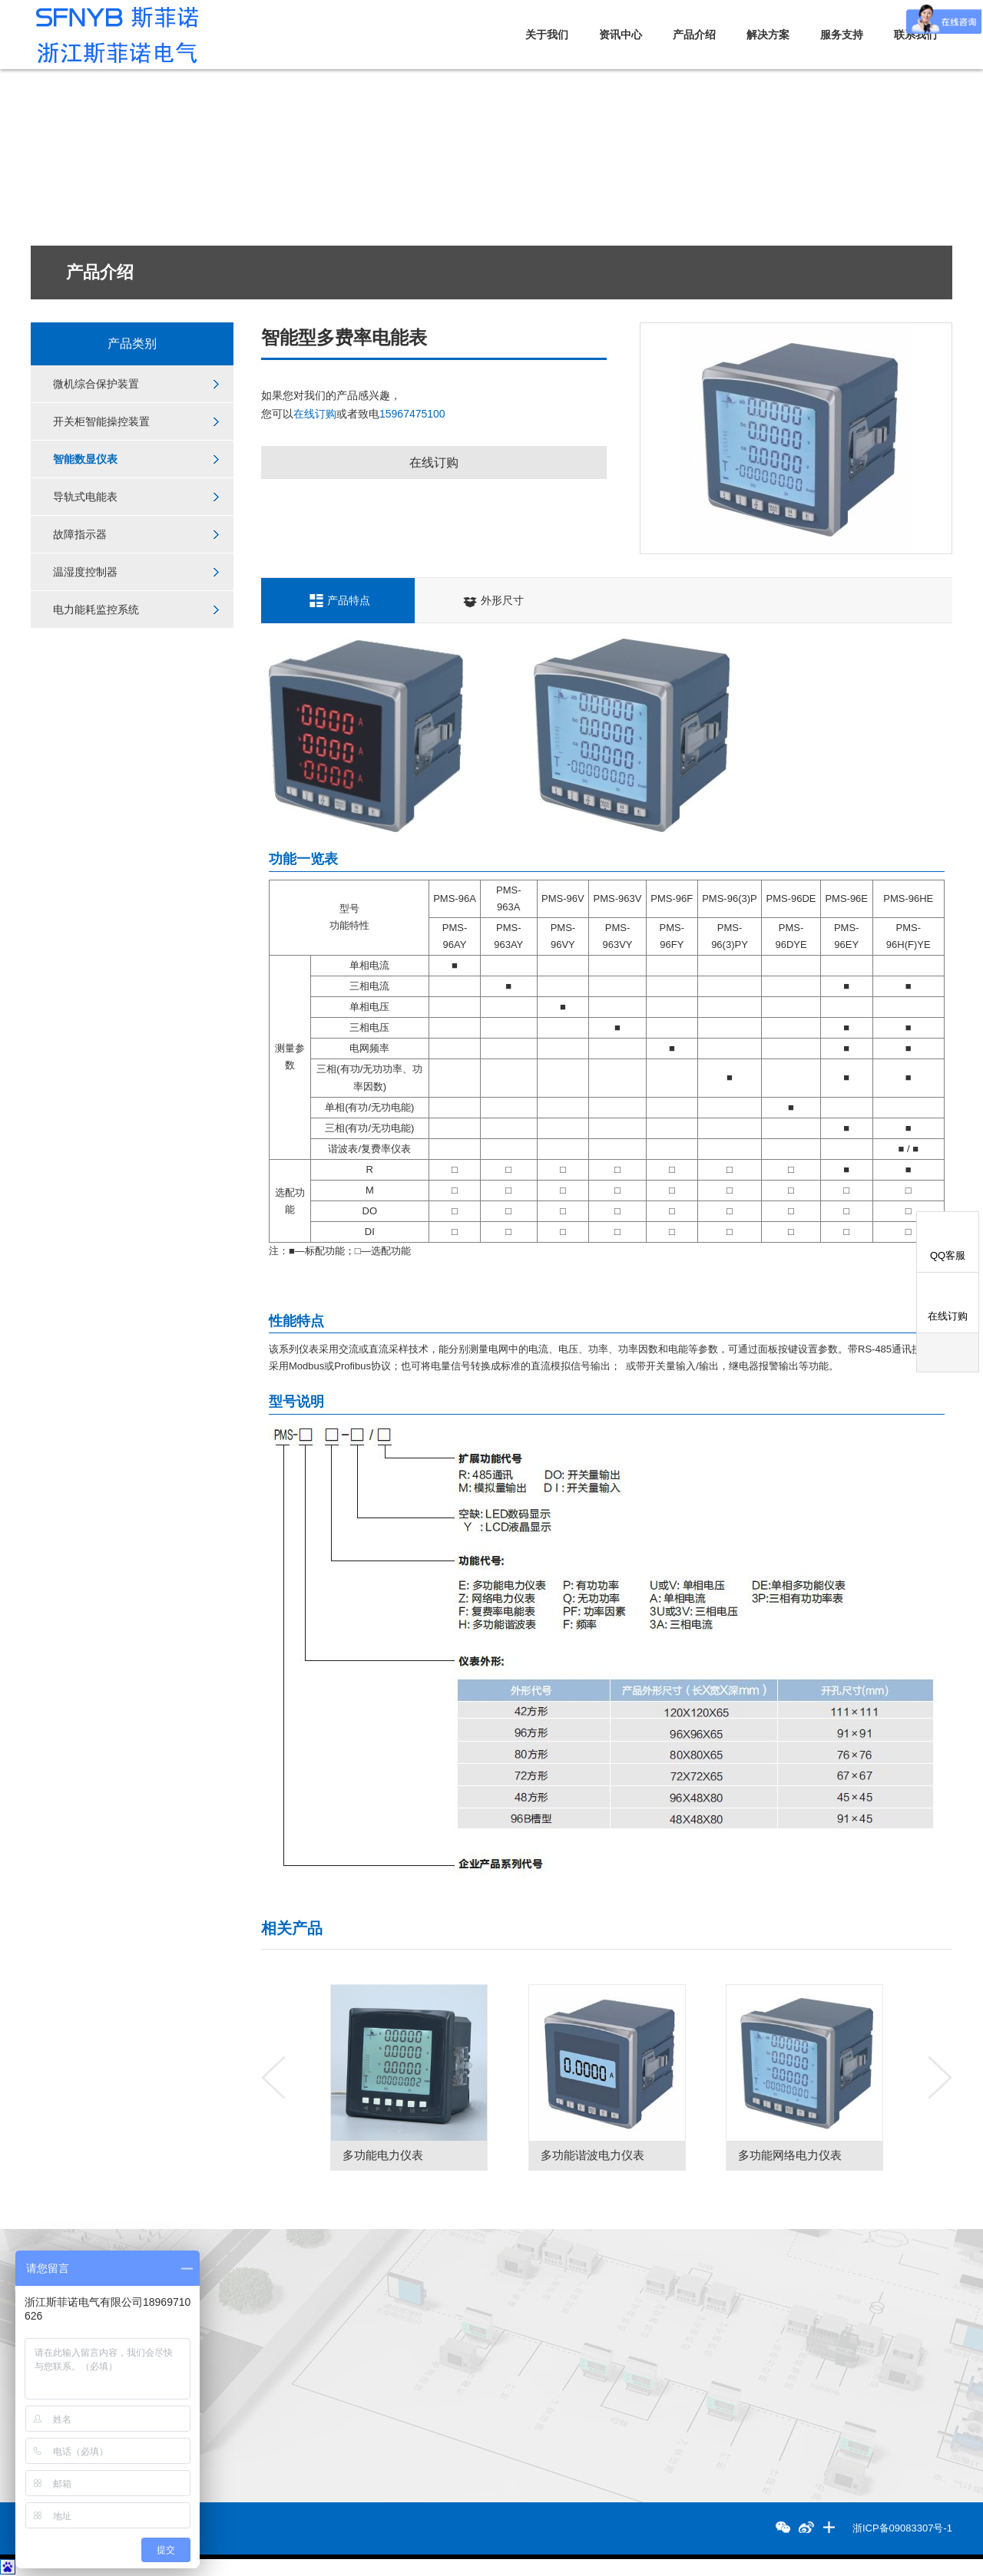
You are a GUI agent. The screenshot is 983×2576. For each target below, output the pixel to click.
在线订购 (314, 414)
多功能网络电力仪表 (847, 2155)
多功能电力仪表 (439, 2155)
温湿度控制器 (85, 572)
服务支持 (841, 34)
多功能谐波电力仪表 (649, 2155)
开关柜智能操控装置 (101, 421)
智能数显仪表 (85, 459)
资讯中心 (620, 34)
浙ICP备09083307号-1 (902, 2528)
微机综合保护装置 (96, 384)
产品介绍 (694, 34)
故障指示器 (80, 534)
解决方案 (767, 34)
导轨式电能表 (85, 496)
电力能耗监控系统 (96, 609)
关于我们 (546, 34)
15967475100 (412, 414)
